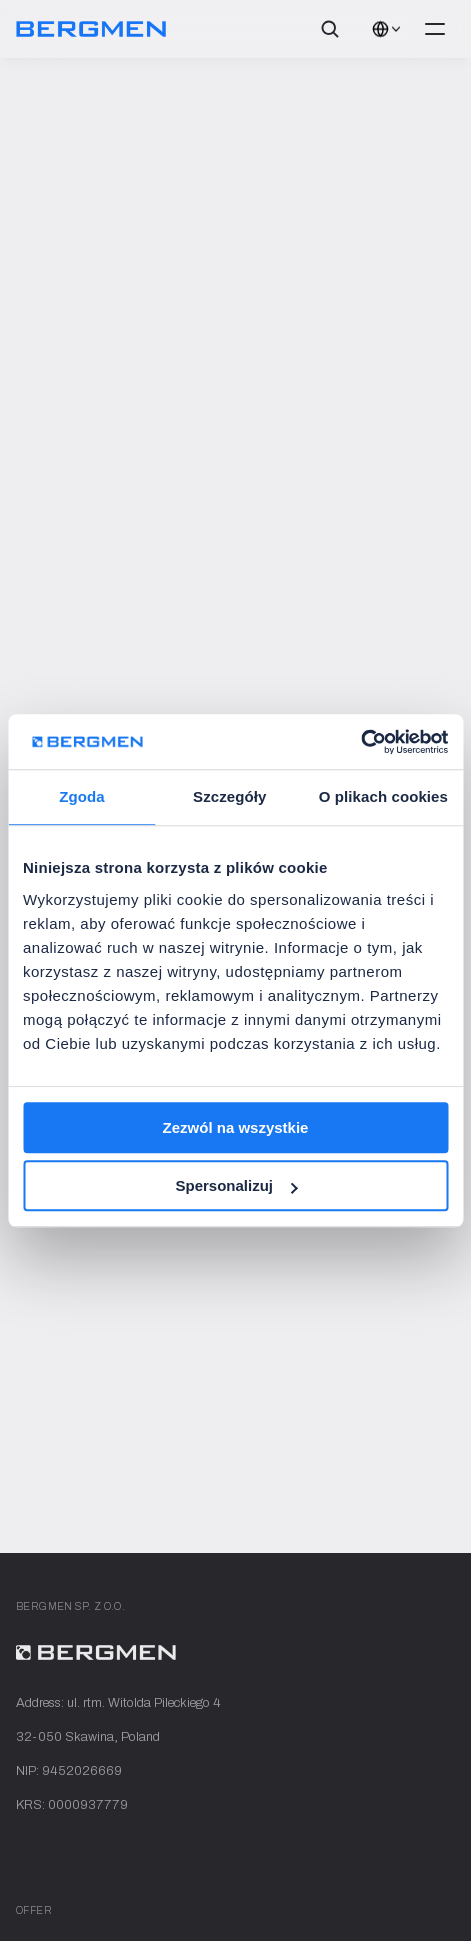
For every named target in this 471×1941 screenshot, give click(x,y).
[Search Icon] (330, 29)
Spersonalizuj (236, 1185)
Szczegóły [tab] (229, 796)
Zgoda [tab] (82, 796)
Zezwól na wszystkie (236, 1127)
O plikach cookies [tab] (383, 796)
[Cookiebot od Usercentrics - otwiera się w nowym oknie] (360, 742)
